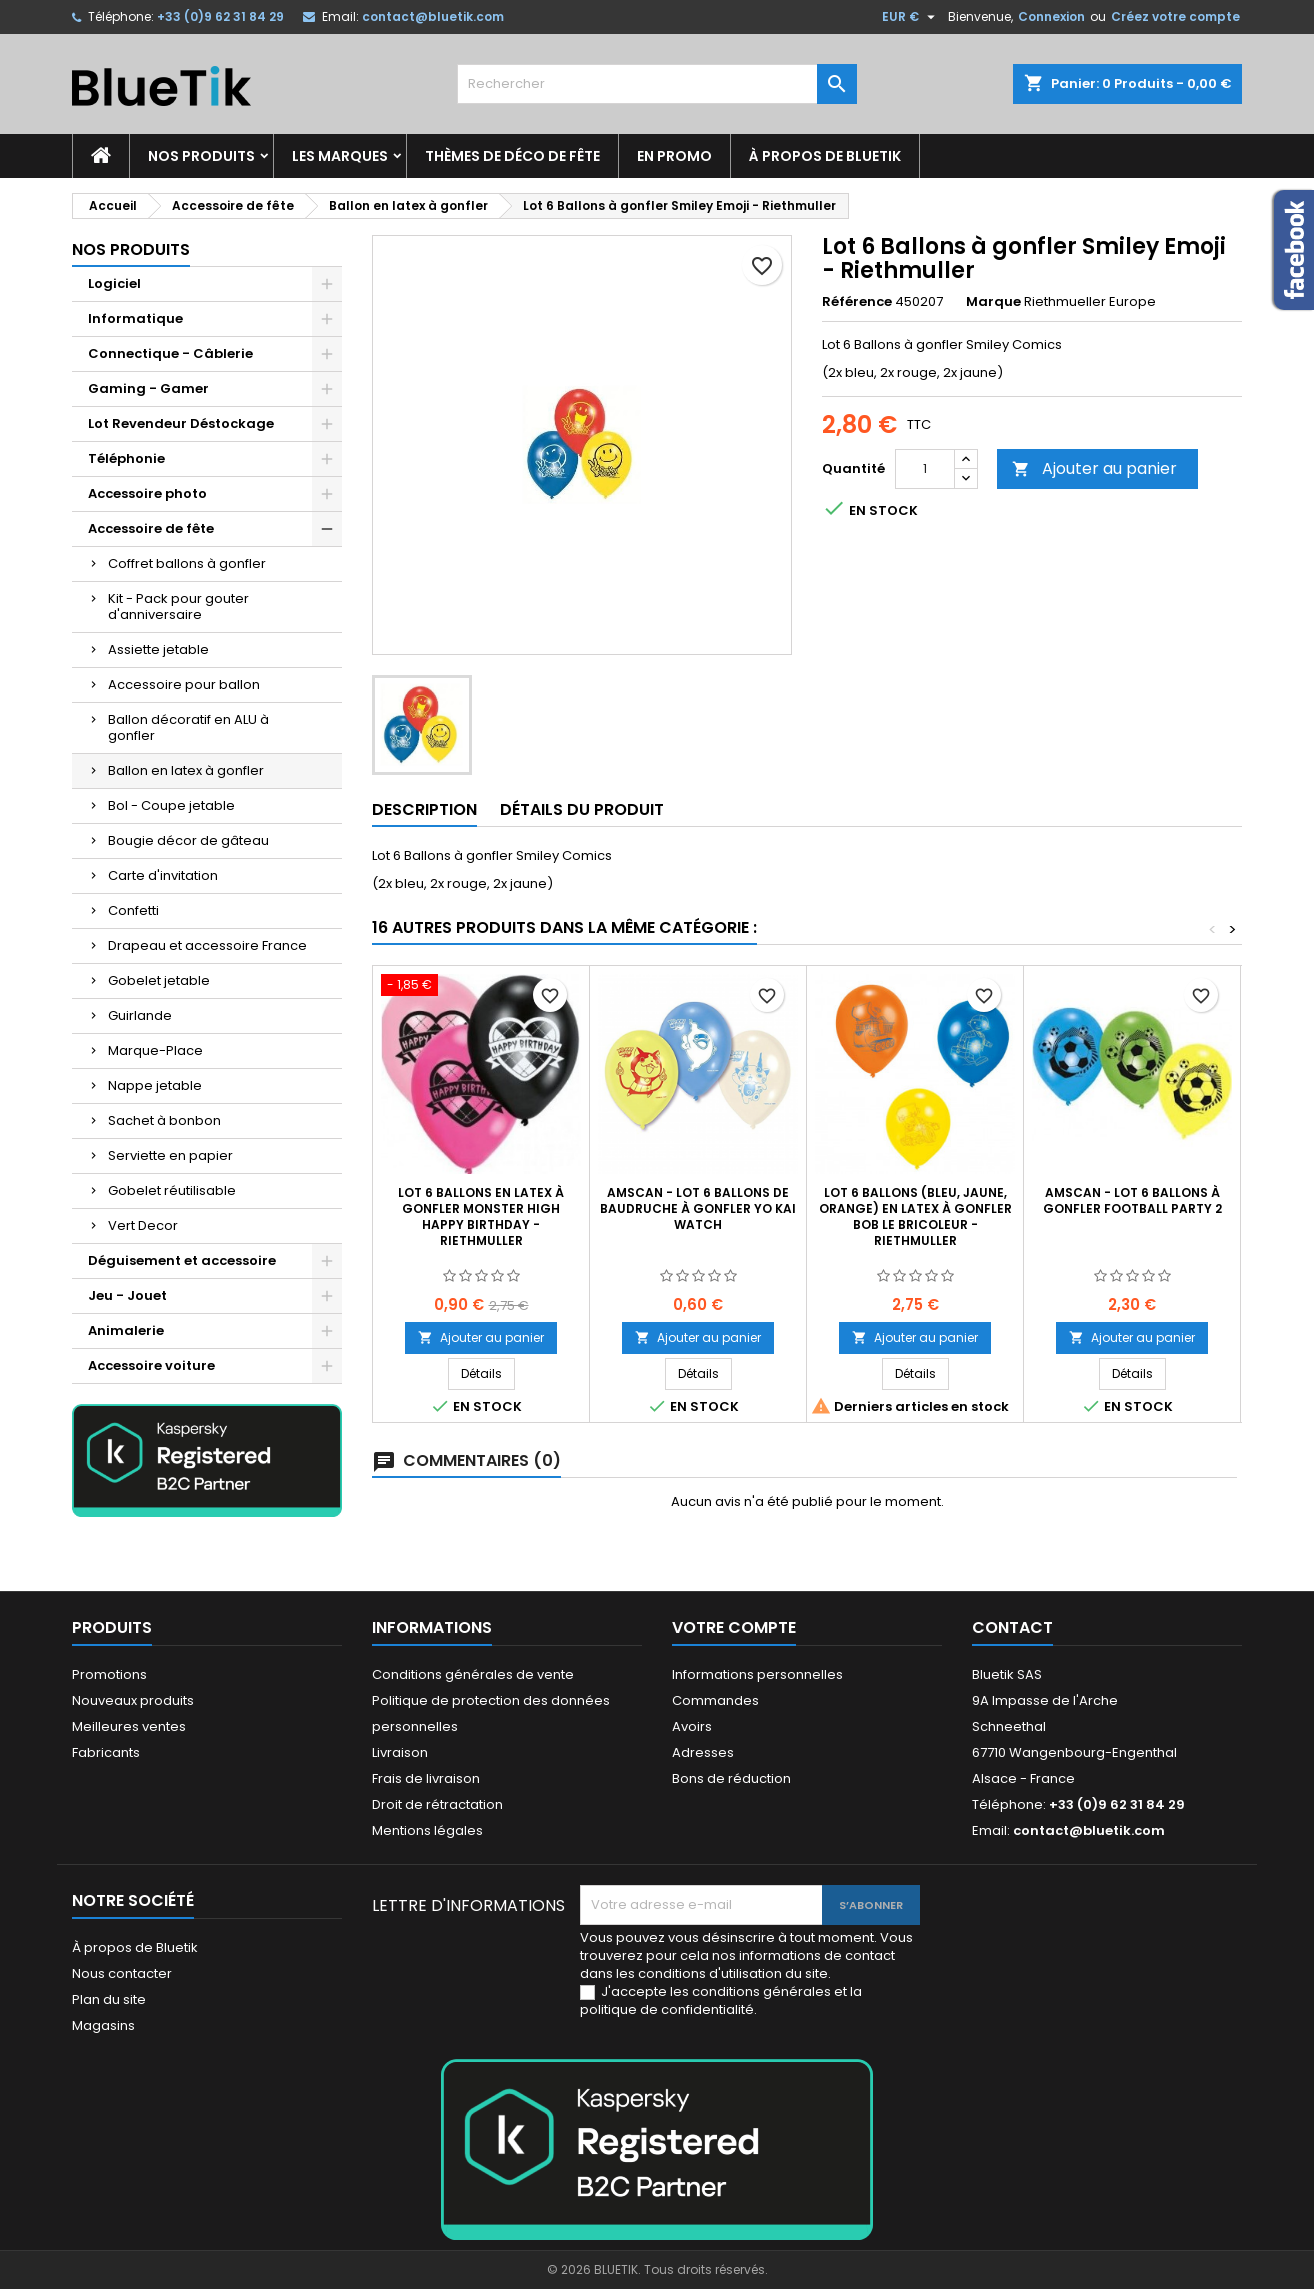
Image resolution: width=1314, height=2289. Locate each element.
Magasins (103, 2025)
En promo (674, 156)
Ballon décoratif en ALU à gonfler (188, 727)
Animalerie (126, 1330)
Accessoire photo (147, 493)
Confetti (133, 910)
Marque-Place (155, 1050)
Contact (1012, 1627)
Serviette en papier (170, 1155)
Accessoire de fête (151, 528)
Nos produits (201, 156)
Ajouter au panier (1094, 468)
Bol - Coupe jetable (171, 805)
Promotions (109, 1674)
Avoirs (692, 1726)
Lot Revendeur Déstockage (181, 423)
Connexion (1051, 16)
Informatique (135, 318)
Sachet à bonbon (164, 1120)
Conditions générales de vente (473, 1674)
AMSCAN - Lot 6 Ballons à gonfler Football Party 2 (1132, 1200)
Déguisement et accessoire (182, 1260)
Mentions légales (427, 1830)
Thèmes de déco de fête (512, 156)
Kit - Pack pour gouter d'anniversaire (178, 606)
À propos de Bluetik (825, 156)
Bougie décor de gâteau (188, 840)
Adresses (703, 1752)
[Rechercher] (657, 84)
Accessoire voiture (151, 1365)
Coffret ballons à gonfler (187, 563)
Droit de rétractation (437, 1804)
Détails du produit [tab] (582, 809)
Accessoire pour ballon (184, 684)
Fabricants (106, 1752)
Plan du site (109, 1999)
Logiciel (114, 283)
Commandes (715, 1700)
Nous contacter (122, 1973)
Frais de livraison (426, 1778)
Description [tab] (424, 809)
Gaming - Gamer (148, 388)
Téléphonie (126, 458)
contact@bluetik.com (433, 16)
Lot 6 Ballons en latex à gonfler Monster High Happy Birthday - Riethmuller (481, 1216)
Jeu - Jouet (127, 1295)
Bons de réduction (731, 1778)
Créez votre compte (1175, 16)
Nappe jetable (155, 1085)
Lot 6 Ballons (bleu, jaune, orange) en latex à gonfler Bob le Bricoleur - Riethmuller (915, 1216)
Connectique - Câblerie (170, 353)
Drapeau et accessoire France (207, 945)
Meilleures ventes (129, 1726)
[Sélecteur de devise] (911, 17)
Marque (993, 302)
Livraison (400, 1752)
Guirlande (140, 1015)
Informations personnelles (757, 1674)
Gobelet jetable (159, 980)
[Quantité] (925, 469)
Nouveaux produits (133, 1700)
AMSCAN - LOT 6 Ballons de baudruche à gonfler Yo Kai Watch (698, 1208)
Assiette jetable (158, 649)
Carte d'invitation (163, 875)
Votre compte (734, 1627)
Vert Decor (143, 1225)
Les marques (340, 156)
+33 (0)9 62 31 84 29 (220, 16)
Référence (857, 302)
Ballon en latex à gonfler (186, 770)
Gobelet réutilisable (172, 1190)
